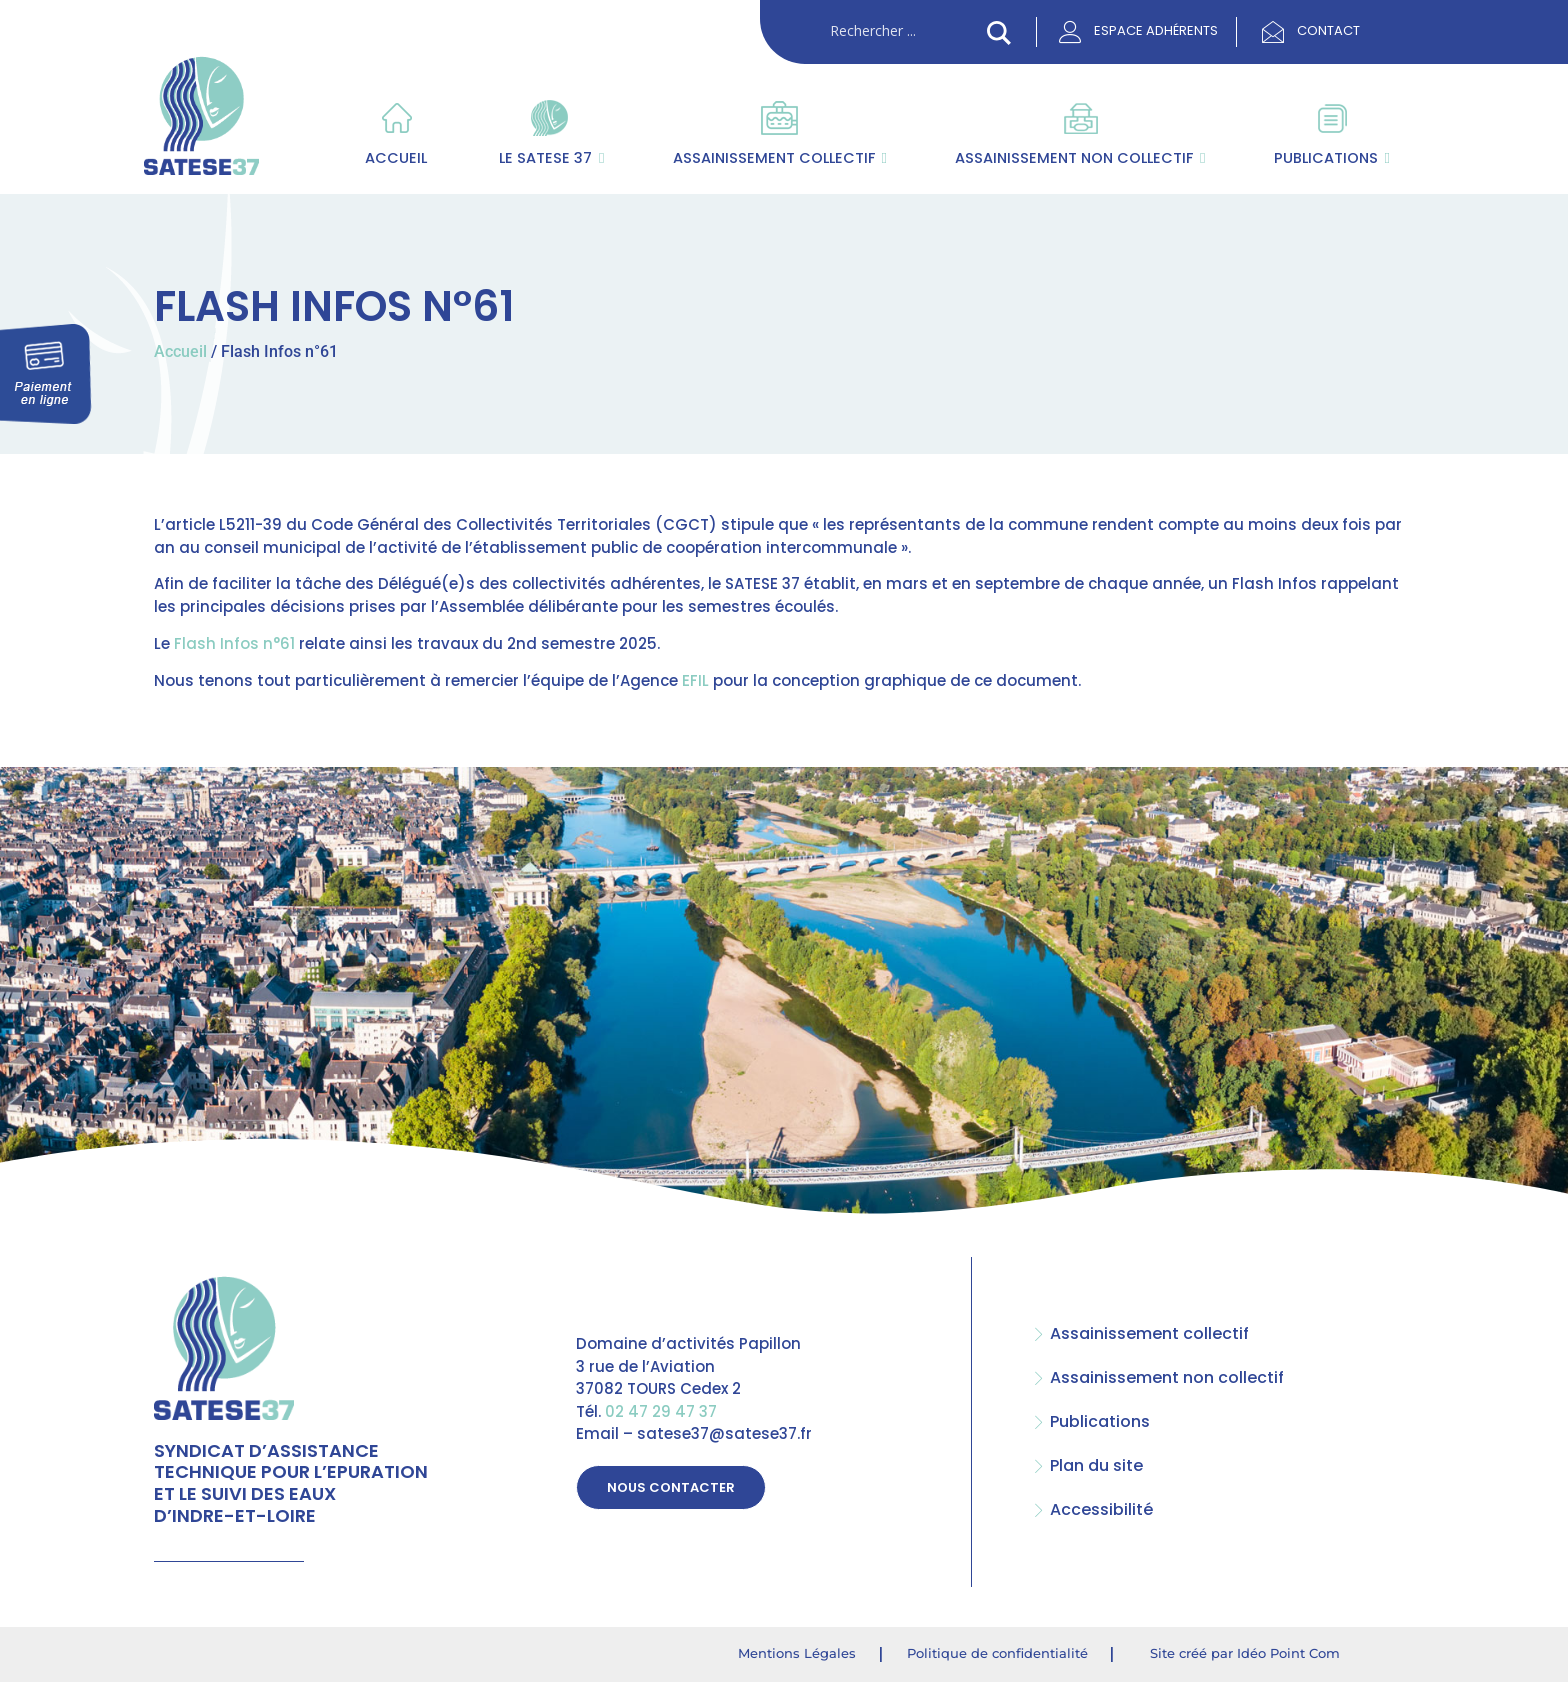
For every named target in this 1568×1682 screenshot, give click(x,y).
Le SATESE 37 (549, 157)
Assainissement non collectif (1080, 157)
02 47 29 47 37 (661, 1411)
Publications (1332, 157)
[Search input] (904, 31)
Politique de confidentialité (997, 1653)
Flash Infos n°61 (234, 643)
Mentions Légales (797, 1653)
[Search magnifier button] (999, 33)
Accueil (396, 158)
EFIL (695, 680)
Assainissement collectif (780, 157)
